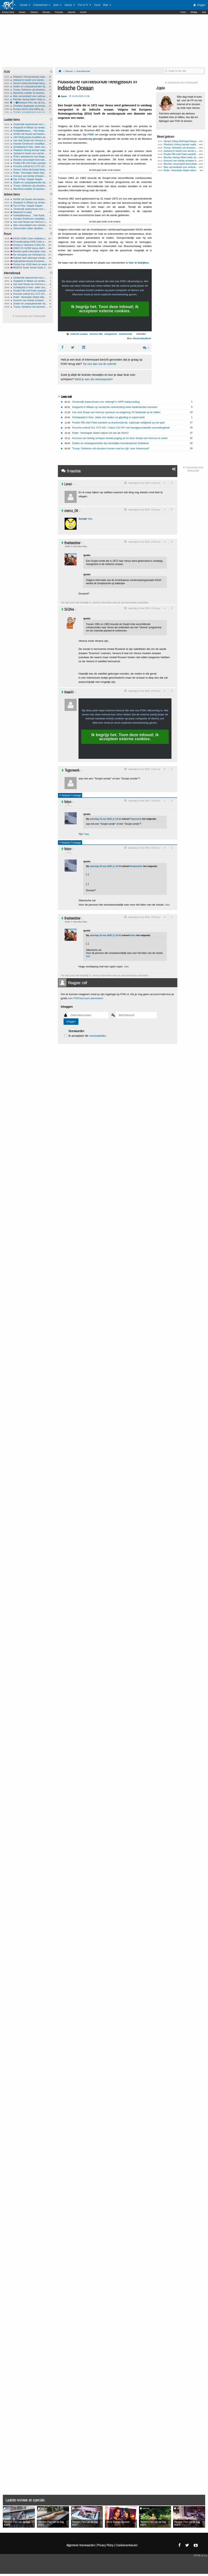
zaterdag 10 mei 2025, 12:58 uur (144, 542)
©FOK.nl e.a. (200, 2555)
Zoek (204, 12)
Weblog (194, 12)
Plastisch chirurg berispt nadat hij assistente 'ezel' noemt (29, 77)
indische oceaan (79, 334)
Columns (34, 12)
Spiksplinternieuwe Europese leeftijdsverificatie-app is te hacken (29, 261)
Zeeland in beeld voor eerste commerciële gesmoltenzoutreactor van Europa (29, 80)
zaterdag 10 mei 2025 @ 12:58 (105, 866)
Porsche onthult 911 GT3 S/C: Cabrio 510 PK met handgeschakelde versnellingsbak (29, 166)
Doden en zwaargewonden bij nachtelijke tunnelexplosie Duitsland (29, 86)
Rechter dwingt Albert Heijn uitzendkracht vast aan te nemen (29, 99)
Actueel (25, 5)
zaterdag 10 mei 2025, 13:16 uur (144, 608)
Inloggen (199, 5)
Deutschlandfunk (142, 338)
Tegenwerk (72, 770)
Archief (83, 12)
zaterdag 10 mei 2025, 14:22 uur (144, 769)
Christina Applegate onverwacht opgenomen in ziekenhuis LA (29, 106)
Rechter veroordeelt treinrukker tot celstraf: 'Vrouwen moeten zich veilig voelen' (29, 160)
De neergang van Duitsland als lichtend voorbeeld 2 (29, 254)
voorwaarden (97, 1035)
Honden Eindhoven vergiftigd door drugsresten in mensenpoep (29, 144)
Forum (183, 12)
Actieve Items (8, 12)
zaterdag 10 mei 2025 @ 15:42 (105, 935)
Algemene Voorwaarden (80, 2545)
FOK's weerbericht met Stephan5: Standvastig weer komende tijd (29, 156)
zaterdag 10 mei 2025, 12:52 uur (144, 483)
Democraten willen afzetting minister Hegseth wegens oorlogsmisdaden (29, 228)
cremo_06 (71, 510)
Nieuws (22, 12)
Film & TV (84, 5)
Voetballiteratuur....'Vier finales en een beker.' (29, 131)
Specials (71, 12)
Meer (107, 5)
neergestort (111, 334)
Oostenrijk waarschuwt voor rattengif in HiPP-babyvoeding (29, 124)
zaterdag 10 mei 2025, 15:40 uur (144, 800)
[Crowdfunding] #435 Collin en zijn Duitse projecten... (29, 242)
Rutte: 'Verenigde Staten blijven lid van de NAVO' (29, 173)
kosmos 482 (96, 334)
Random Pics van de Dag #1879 (29, 102)
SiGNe (69, 609)
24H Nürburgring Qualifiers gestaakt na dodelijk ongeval (29, 137)
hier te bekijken (139, 262)
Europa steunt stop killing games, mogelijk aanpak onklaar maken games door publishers (29, 109)
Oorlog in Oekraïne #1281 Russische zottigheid (29, 245)
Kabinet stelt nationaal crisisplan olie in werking (29, 258)
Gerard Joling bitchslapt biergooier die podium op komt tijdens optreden (29, 83)
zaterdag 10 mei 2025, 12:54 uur (144, 509)
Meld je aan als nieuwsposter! (94, 379)
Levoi (68, 484)
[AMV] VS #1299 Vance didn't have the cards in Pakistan (29, 248)
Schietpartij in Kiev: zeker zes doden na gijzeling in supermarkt (29, 147)
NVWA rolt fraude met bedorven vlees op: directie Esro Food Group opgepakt (29, 134)
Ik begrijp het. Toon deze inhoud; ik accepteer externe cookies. (105, 308)
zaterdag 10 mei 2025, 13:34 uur (144, 691)
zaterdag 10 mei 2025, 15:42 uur (144, 848)
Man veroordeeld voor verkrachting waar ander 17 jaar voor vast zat (29, 96)
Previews (59, 12)
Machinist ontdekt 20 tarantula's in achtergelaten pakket (29, 93)
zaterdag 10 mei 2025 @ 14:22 (105, 819)
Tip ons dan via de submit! (99, 363)
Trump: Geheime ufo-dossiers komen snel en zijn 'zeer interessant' (29, 90)
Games (70, 5)
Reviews (46, 12)
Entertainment (41, 5)
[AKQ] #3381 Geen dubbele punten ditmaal (29, 238)
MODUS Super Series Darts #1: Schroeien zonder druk (29, 267)
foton (67, 801)
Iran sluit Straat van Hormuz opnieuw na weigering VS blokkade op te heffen (29, 140)
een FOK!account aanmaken (85, 998)
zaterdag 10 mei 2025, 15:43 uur (144, 917)
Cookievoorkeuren (127, 2545)
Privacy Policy (105, 2545)
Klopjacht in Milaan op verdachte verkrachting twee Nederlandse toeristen (29, 127)
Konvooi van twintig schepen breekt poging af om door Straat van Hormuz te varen (29, 176)
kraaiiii (69, 692)
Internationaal (83, 71)
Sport (57, 5)
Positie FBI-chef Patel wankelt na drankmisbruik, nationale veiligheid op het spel (29, 163)
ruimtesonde (125, 334)
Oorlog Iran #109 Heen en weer (29, 264)
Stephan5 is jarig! (29, 212)
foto (90, 518)
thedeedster (72, 542)
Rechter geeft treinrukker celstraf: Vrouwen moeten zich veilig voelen (29, 251)
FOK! (91, 134)
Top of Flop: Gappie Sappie (29, 179)
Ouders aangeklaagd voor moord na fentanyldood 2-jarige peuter (29, 112)
